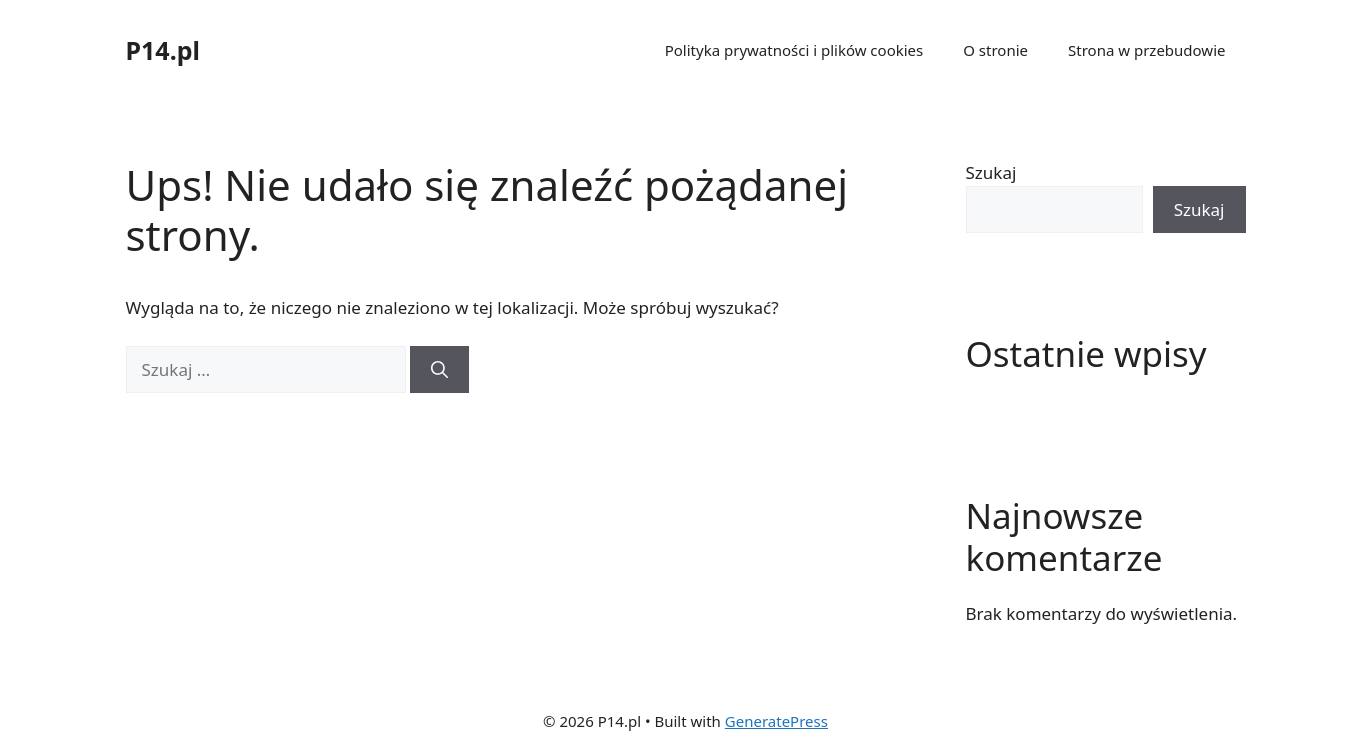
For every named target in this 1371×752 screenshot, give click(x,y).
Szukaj (991, 172)
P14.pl (163, 50)
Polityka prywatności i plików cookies (794, 50)
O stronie (995, 50)
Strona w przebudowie (1146, 50)
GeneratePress (776, 721)
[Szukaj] (439, 370)
